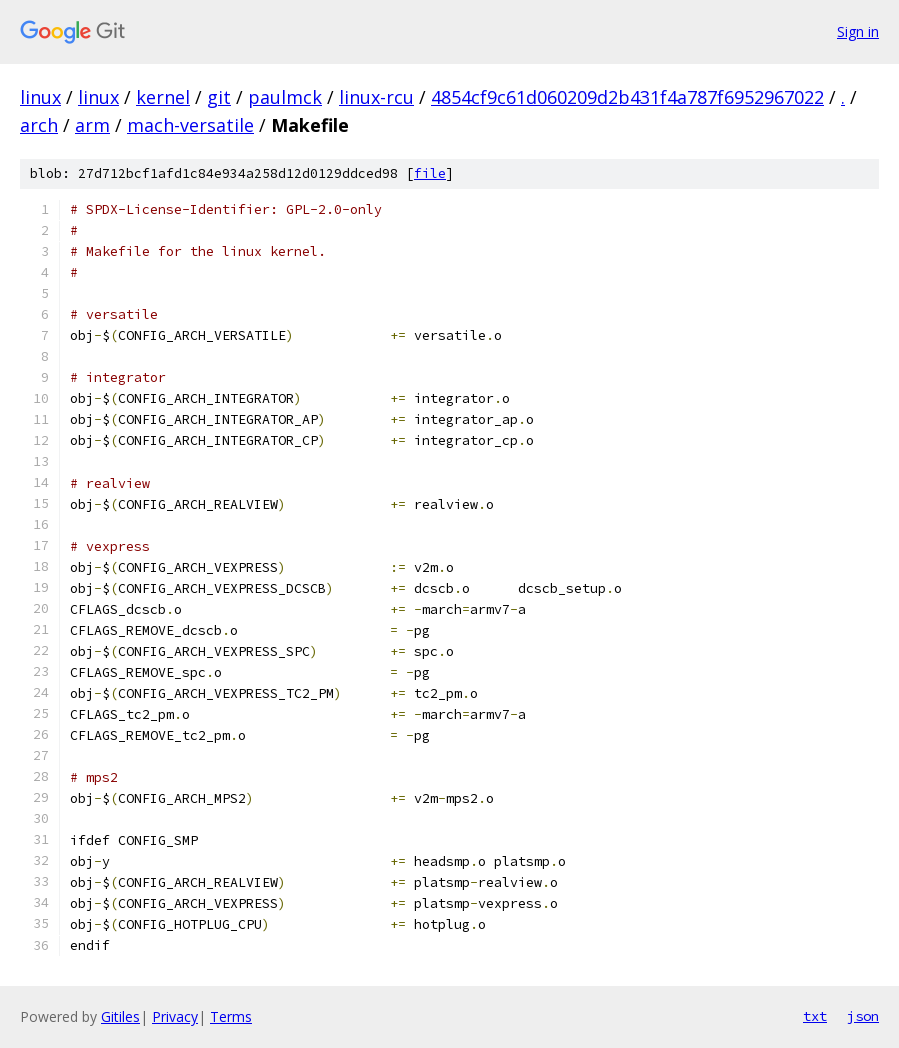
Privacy (175, 1016)
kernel (163, 97)
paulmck (285, 97)
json (863, 1016)
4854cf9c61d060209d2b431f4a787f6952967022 (627, 97)
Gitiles (120, 1016)
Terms (231, 1016)
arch (39, 125)
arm (92, 125)
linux (40, 97)
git (219, 97)
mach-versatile (190, 125)
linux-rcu (376, 97)
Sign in (858, 31)
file (430, 173)
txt (815, 1016)
